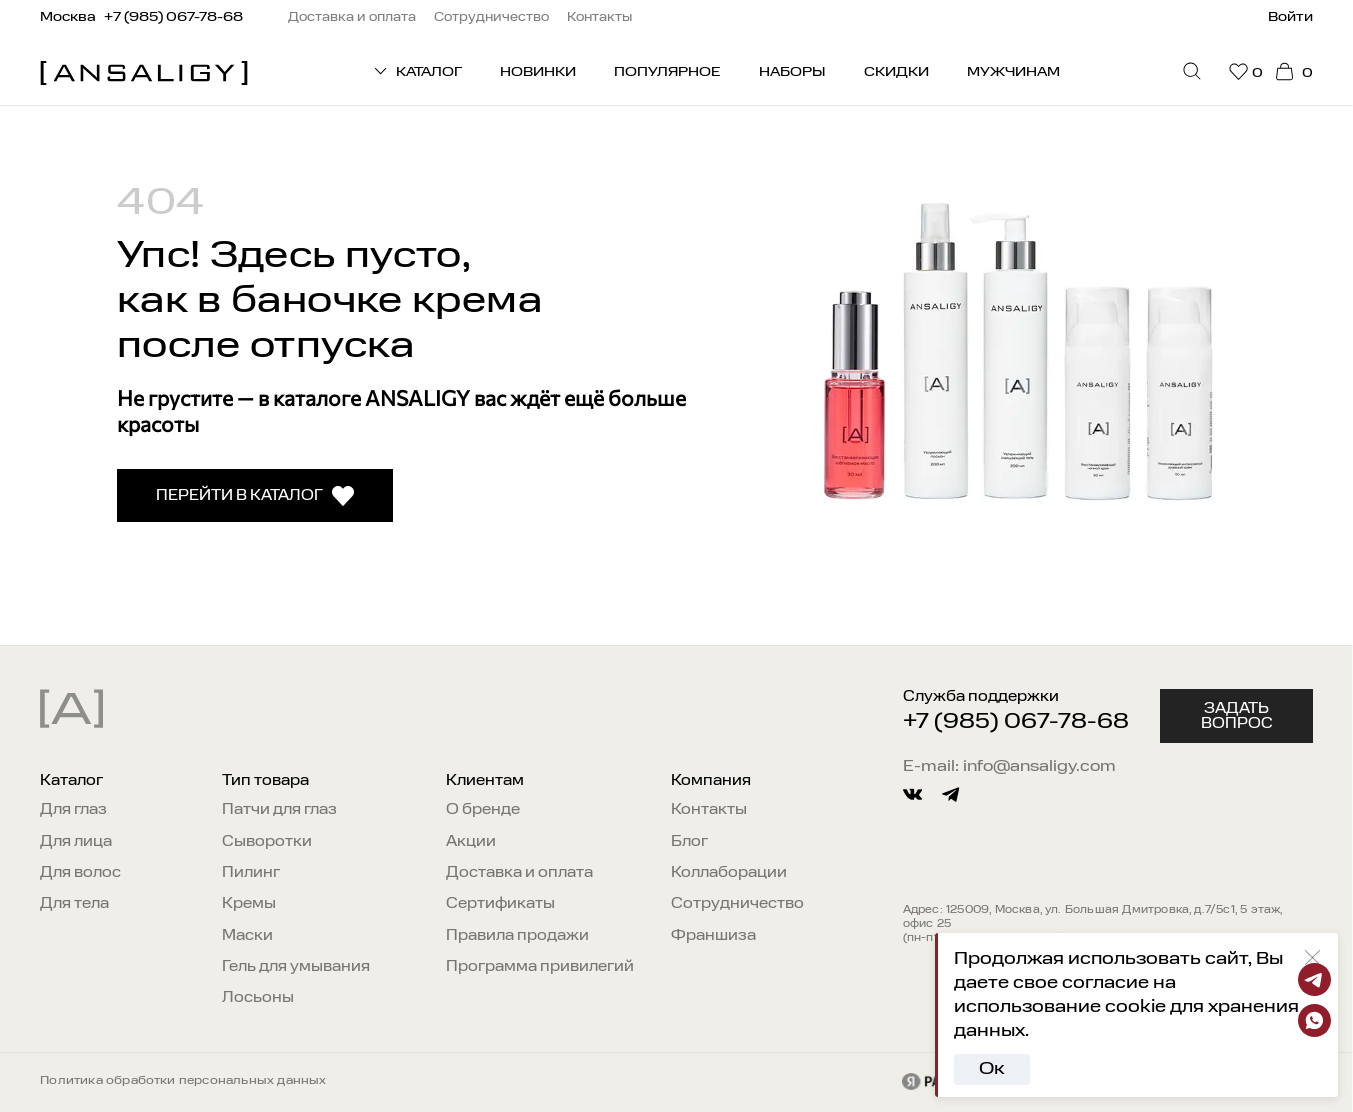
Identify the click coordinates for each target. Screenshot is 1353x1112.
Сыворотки (267, 842)
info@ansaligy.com (1039, 767)
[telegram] (950, 794)
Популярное (667, 72)
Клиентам (485, 781)
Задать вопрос (1237, 716)
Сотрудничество (737, 904)
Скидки (896, 72)
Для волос (80, 873)
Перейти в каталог (255, 496)
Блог (689, 842)
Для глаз (73, 810)
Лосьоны (258, 998)
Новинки (538, 72)
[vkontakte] (912, 794)
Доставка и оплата (519, 873)
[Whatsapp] (1314, 1020)
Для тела (74, 904)
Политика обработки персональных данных (183, 1081)
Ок (992, 1069)
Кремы (249, 904)
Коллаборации (729, 873)
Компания (711, 781)
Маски (247, 936)
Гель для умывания (296, 967)
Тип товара (265, 781)
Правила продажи (517, 936)
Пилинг (251, 873)
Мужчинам (1013, 72)
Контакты (709, 810)
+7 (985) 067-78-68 (1016, 722)
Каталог (71, 781)
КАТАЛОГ (416, 70)
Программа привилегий (540, 967)
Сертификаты (500, 904)
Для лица (76, 842)
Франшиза (713, 936)
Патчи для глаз (279, 810)
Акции (471, 842)
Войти (1290, 17)
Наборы (792, 72)
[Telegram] (1314, 979)
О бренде (483, 810)
